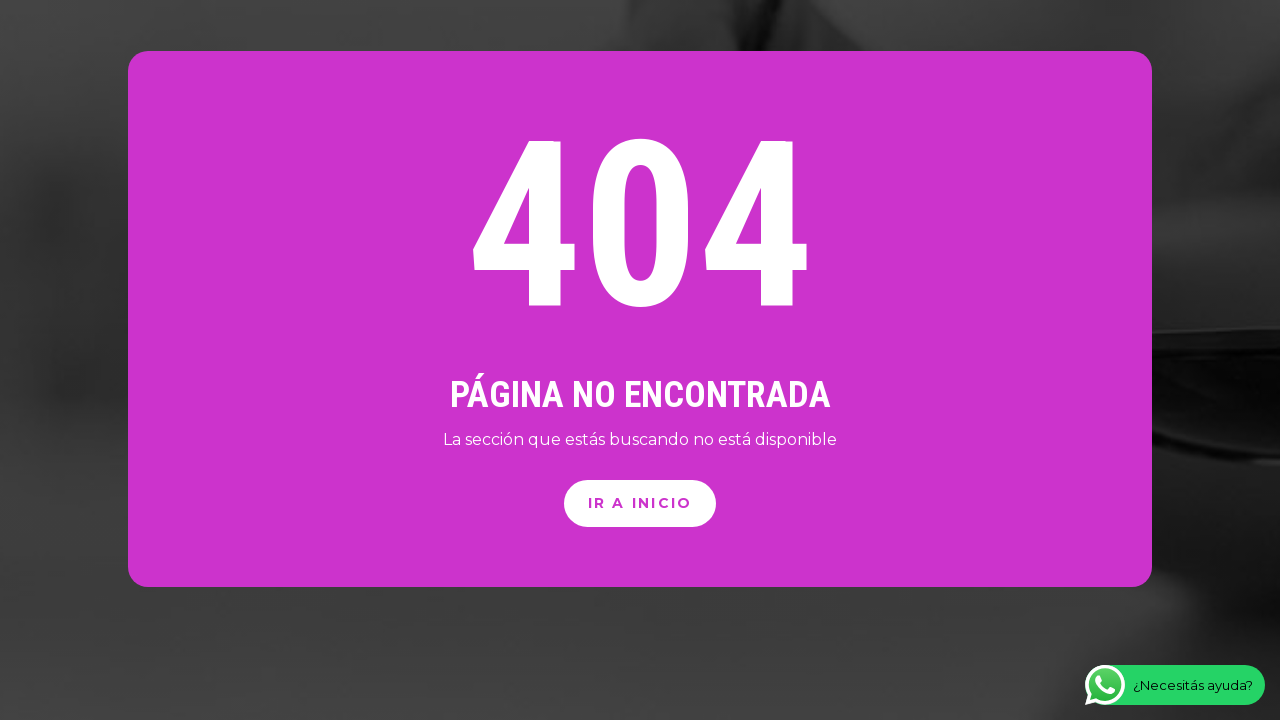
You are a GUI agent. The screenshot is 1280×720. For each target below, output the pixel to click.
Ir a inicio (640, 503)
